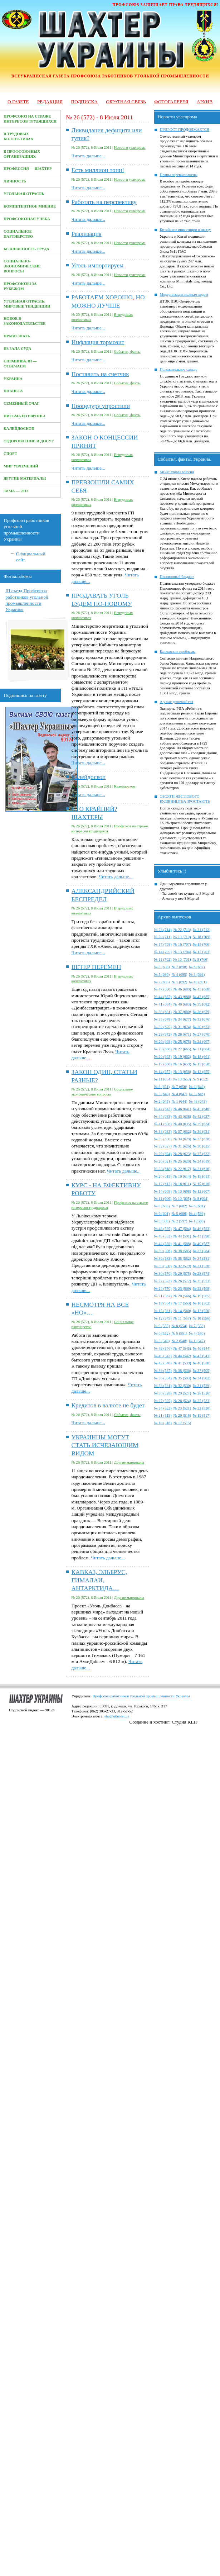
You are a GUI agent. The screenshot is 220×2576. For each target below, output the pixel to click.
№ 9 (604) (201, 1199)
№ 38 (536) (182, 1371)
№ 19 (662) (182, 1057)
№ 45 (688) (201, 989)
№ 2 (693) (162, 982)
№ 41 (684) (163, 1004)
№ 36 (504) (163, 1378)
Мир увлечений (21, 466)
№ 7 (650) (179, 1087)
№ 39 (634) (201, 1124)
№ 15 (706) (201, 944)
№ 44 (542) (182, 1356)
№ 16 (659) (182, 1064)
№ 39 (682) (201, 1004)
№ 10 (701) (182, 959)
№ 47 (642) (163, 1109)
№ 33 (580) (163, 1266)
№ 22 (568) (201, 1289)
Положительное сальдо (178, 369)
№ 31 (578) (201, 1266)
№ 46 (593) (201, 1229)
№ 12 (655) (201, 1072)
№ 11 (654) (163, 1079)
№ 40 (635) (182, 1124)
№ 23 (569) (182, 1289)
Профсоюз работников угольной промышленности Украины (141, 1696)
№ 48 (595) (163, 1229)
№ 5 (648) (162, 1094)
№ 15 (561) (163, 1311)
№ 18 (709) (201, 937)
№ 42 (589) (163, 1244)
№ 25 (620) (182, 1161)
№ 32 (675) (163, 1027)
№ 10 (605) (182, 1199)
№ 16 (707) (182, 944)
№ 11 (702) (163, 959)
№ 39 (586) (163, 1251)
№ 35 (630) (163, 1139)
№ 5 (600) (179, 1214)
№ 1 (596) (197, 1221)
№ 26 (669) (163, 1042)
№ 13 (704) (182, 952)
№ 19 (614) (182, 1176)
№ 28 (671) (182, 1034)
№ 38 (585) (182, 1251)
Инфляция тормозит (98, 342)
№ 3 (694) (197, 974)
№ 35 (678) (163, 1019)
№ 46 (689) (182, 989)
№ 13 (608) (182, 1191)
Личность (15, 181)
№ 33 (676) (201, 1019)
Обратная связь (126, 101)
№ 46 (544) (201, 1348)
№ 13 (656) (182, 1072)
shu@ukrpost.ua (116, 1716)
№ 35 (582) (182, 1258)
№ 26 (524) (182, 1401)
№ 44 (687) (163, 997)
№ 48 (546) (163, 1348)
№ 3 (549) (162, 1341)
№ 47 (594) (182, 1229)
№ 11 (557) (182, 1318)
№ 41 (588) (182, 1244)
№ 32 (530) (182, 1386)
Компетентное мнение (30, 206)
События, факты (127, 351)
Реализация (87, 233)
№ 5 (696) (162, 974)
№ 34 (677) (182, 1019)
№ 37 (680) (182, 1012)
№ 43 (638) (182, 1116)
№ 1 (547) (197, 1341)
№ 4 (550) (197, 1333)
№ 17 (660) (163, 1064)
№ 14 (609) (163, 1191)
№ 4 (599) (197, 1214)
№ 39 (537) (163, 1371)
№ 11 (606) (163, 1199)
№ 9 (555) (162, 1326)
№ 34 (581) (201, 1258)
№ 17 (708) (163, 944)
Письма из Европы (24, 416)
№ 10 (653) (182, 1079)
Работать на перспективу (104, 202)
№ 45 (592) (163, 1236)
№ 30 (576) (163, 1273)
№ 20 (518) (182, 1415)
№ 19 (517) (201, 1415)
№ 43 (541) (201, 1356)
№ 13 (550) (201, 1311)
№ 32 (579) (182, 1266)
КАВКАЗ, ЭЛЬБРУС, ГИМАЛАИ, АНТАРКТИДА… (99, 1580)
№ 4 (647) (179, 1094)
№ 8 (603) (162, 1206)
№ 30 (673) (201, 1027)
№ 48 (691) (197, 982)
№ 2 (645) (162, 1101)
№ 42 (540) (163, 1363)
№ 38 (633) (163, 1131)
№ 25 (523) (201, 1401)
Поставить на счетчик (100, 374)
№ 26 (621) (163, 1161)
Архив (204, 101)
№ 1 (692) (179, 982)
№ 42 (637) (201, 1116)
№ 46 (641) (182, 1109)
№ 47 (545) (182, 1348)
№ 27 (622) (201, 1154)
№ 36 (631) (201, 1131)
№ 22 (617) (182, 1169)
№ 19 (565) (201, 1296)
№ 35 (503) (182, 1378)
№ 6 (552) (162, 1333)
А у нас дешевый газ (176, 702)
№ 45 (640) (201, 1109)
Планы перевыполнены (178, 175)
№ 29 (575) (182, 1273)
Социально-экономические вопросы (22, 266)
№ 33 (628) (201, 1139)
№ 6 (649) (197, 1087)
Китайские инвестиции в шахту (185, 230)
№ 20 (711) (163, 937)
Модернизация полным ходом (184, 294)
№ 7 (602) (179, 1206)
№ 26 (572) (182, 1281)
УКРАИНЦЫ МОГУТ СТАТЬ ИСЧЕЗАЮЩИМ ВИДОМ (105, 1445)
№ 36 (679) (201, 1012)
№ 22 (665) (182, 1049)
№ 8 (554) (179, 1326)
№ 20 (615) (163, 1176)
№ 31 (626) (182, 1146)
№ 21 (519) (163, 1415)
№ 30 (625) (201, 1146)
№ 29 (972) (163, 1034)
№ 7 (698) (179, 967)
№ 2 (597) (179, 1221)
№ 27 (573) (163, 1281)
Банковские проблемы (178, 651)
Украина (13, 379)
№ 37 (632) (182, 1131)
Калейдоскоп (19, 429)
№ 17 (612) (163, 1184)
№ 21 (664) (201, 1049)
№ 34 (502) (201, 1378)
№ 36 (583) (163, 1258)
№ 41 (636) (163, 1124)
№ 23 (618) (163, 1169)
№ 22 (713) (182, 930)
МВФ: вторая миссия (177, 472)
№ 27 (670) (201, 1034)
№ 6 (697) (197, 967)
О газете (18, 101)
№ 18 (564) (163, 1303)
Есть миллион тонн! (98, 170)
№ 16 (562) (201, 1303)
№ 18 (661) (201, 1057)
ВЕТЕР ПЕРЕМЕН (96, 967)
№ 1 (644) (179, 1101)
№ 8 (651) (162, 1087)
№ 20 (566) (182, 1296)
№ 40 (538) (201, 1363)
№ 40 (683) (182, 1004)
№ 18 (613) (201, 1176)
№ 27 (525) (163, 1401)
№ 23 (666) (163, 1049)
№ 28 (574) (201, 1273)
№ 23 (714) (163, 930)
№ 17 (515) (182, 1423)
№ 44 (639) (163, 1116)
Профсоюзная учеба (27, 219)
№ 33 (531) (163, 1386)
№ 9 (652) (201, 1079)
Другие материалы (25, 478)
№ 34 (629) (182, 1139)
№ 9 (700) (201, 959)
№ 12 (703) (201, 952)
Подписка (84, 101)
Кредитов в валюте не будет (108, 1405)
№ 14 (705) (163, 952)
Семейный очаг (21, 403)
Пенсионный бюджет (177, 577)
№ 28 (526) (201, 1393)
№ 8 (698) (162, 967)
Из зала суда (17, 349)
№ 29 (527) (182, 1393)
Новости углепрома (130, 147)
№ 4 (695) (179, 974)
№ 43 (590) (201, 1236)
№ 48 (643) (197, 1101)
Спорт (10, 454)
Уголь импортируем (98, 265)
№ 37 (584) (201, 1251)
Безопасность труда (26, 249)
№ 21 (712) (201, 930)
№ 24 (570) (163, 1289)
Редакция (50, 101)
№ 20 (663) (163, 1057)
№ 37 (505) (201, 1371)
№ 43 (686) (182, 997)
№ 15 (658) (201, 1064)
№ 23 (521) (182, 1408)
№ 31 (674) (182, 1027)
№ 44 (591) (182, 1236)
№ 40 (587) (201, 1244)
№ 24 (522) (163, 1408)
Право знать (17, 336)
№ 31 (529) (201, 1386)
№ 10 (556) (201, 1318)
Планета (13, 391)
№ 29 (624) (163, 1154)
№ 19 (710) (182, 937)
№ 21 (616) (201, 1169)
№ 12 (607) (201, 1191)
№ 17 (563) (182, 1303)
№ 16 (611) (182, 1184)
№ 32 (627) (163, 1146)
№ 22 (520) (201, 1408)
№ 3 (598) (162, 1221)
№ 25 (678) (182, 1042)
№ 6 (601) (197, 1206)
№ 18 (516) (163, 1423)
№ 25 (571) (201, 1281)
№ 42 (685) (201, 997)
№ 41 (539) (182, 1363)
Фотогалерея (171, 101)
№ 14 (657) (163, 1072)
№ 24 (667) (201, 1042)
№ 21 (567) (163, 1296)
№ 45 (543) (163, 1356)
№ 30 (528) (163, 1393)
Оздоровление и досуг (29, 441)
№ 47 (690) (163, 989)
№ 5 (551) (179, 1333)
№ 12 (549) (163, 1318)
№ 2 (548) (179, 1341)
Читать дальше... (88, 155)
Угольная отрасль (24, 194)
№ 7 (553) (197, 1326)
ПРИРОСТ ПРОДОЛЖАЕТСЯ (185, 130)
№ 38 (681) (163, 1012)
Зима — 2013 (16, 491)
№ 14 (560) (182, 1311)
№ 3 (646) (197, 1094)
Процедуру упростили (101, 406)
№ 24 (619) (201, 1161)
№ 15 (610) (201, 1184)
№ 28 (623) (182, 1154)
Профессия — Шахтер (28, 169)
